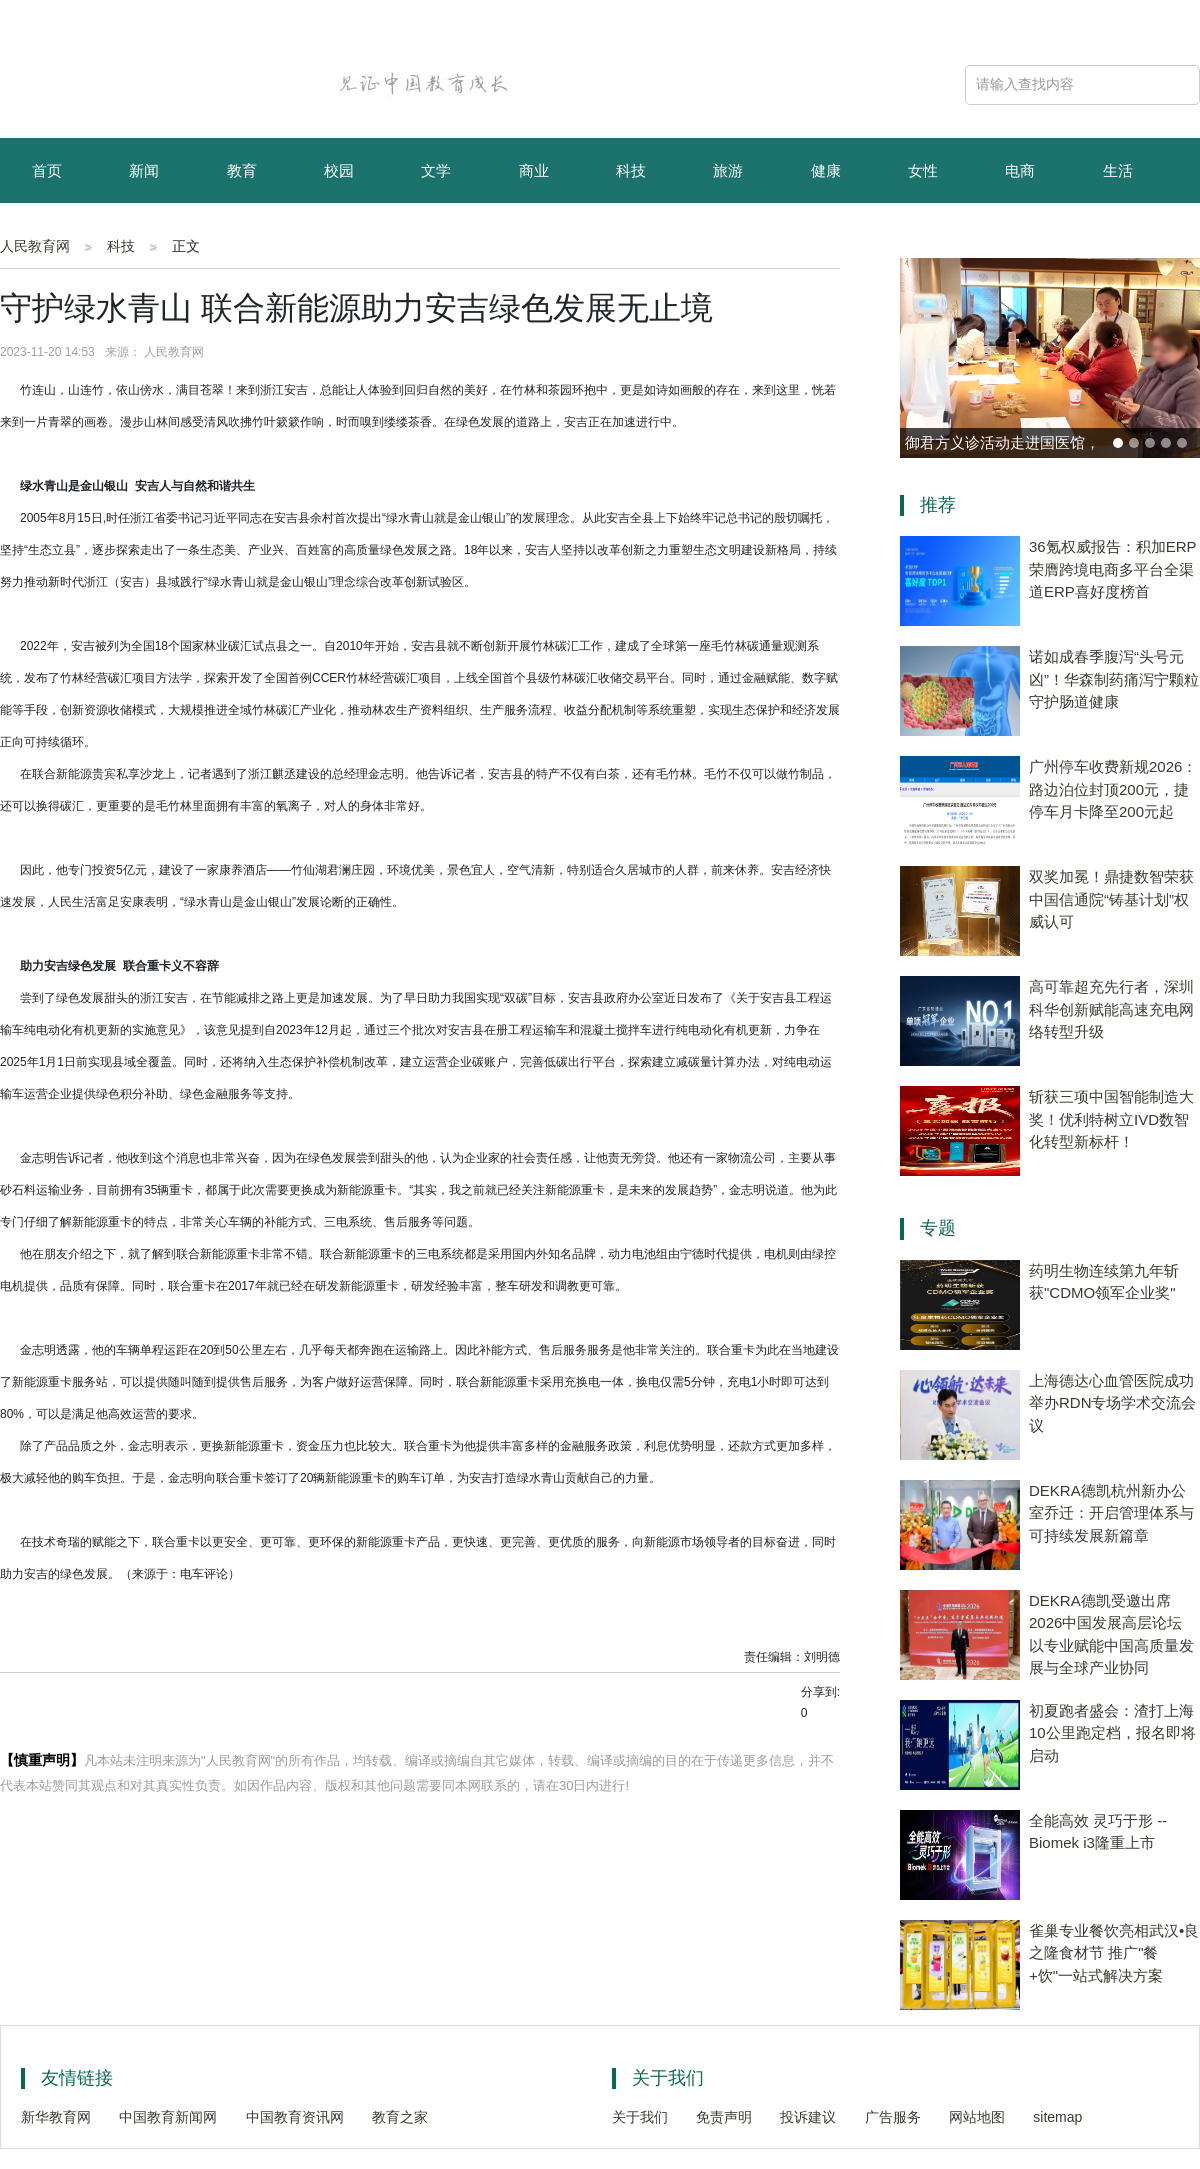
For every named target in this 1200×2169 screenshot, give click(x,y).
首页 (47, 170)
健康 (826, 170)
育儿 (47, 237)
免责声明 (724, 2117)
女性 (923, 170)
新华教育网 (56, 2117)
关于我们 (640, 2117)
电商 (1020, 170)
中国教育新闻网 (168, 2117)
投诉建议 (808, 2117)
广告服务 (893, 2117)
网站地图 (977, 2117)
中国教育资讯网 (295, 2117)
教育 (242, 170)
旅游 (728, 170)
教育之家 (400, 2117)
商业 (534, 170)
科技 (631, 170)
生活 (1118, 170)
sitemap (1057, 2117)
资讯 (144, 237)
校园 (339, 170)
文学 (436, 170)
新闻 (144, 170)
